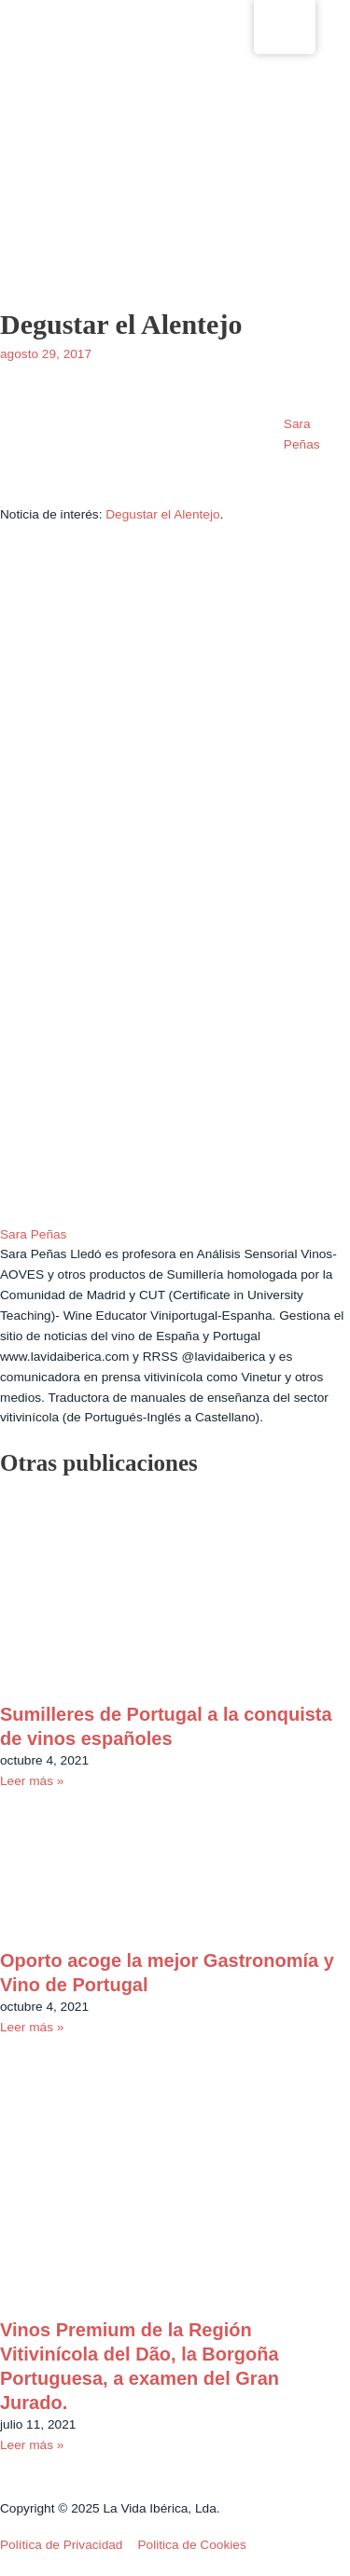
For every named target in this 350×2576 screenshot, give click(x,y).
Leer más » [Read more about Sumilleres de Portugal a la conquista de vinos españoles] (31, 1781)
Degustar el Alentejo (162, 514)
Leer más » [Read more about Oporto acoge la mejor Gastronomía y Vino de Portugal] (31, 2027)
